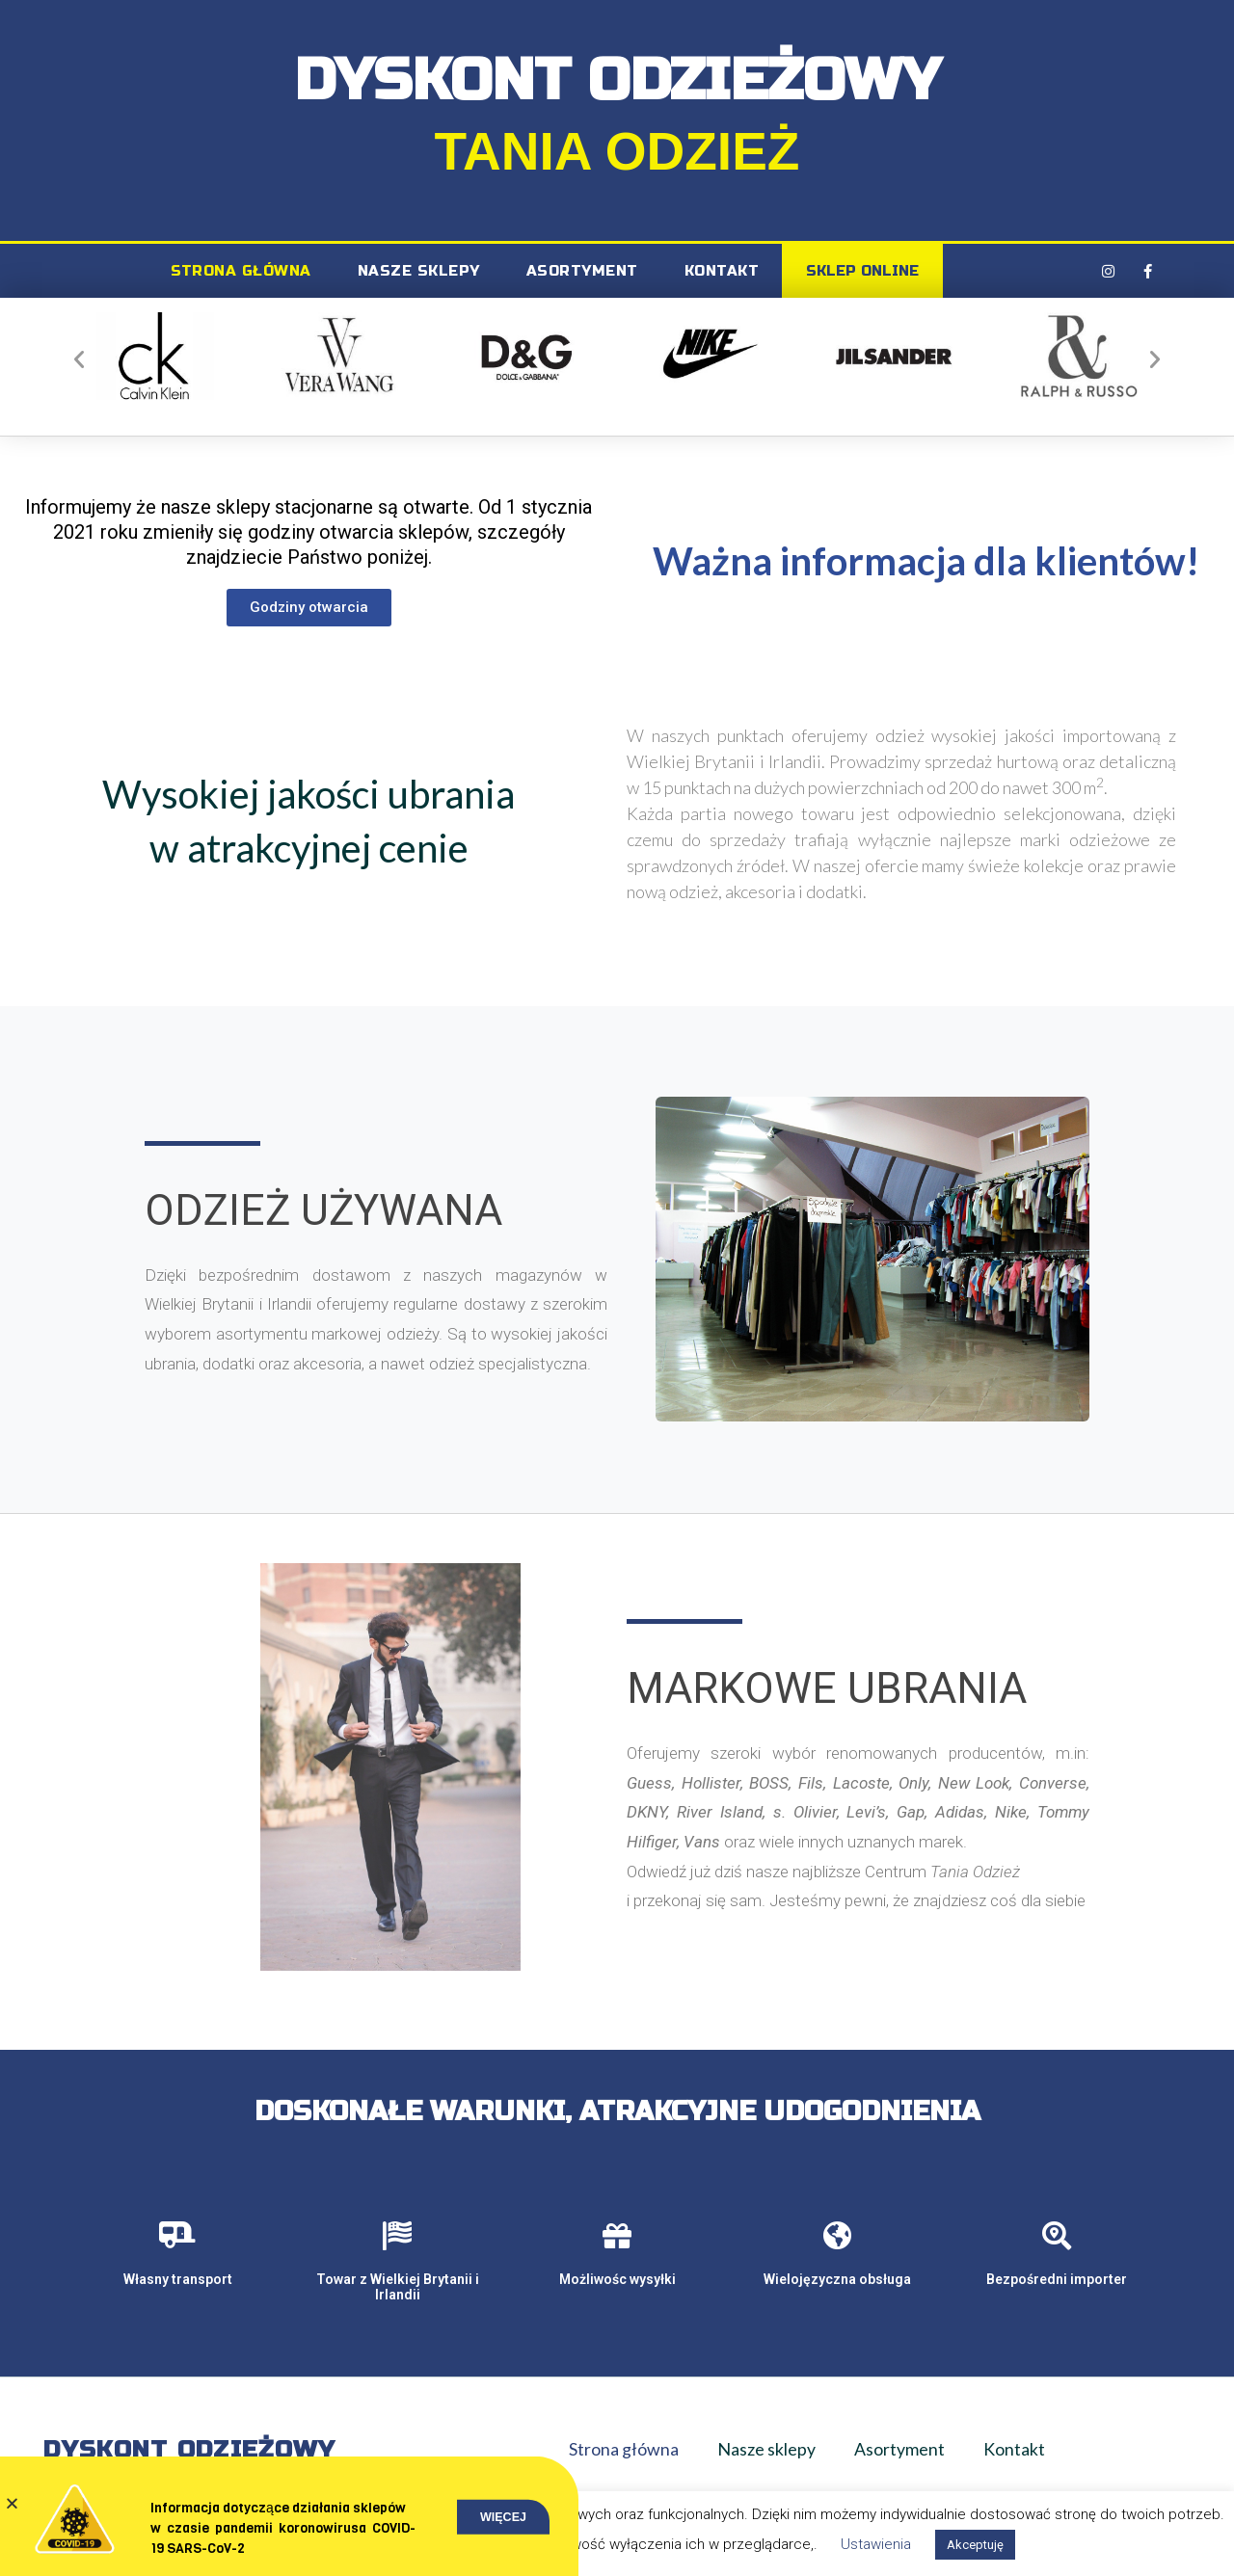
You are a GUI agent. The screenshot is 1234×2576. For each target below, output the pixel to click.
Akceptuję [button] (975, 2544)
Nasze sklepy (419, 270)
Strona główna (241, 270)
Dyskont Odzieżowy (189, 2449)
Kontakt (722, 270)
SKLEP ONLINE (862, 270)
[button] (79, 359)
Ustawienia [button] (876, 2544)
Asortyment (582, 270)
